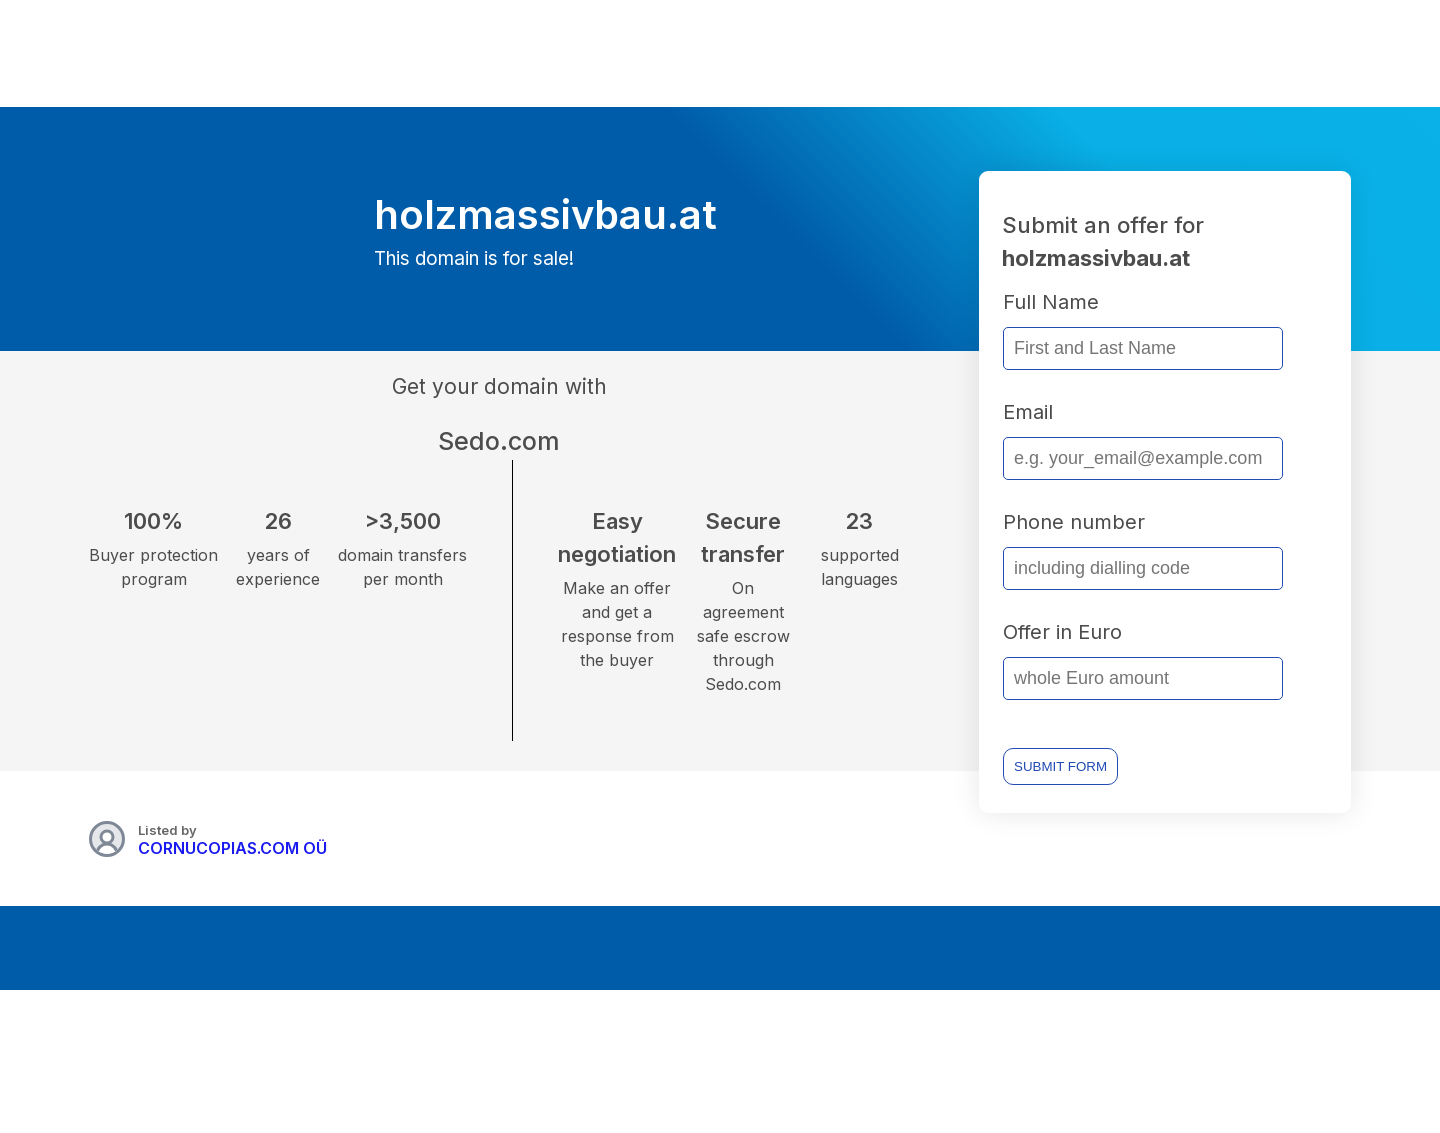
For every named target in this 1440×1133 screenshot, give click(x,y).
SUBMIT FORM (1060, 766)
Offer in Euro (1062, 632)
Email (1028, 412)
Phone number (1074, 522)
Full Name (1051, 302)
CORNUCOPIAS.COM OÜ (232, 848)
